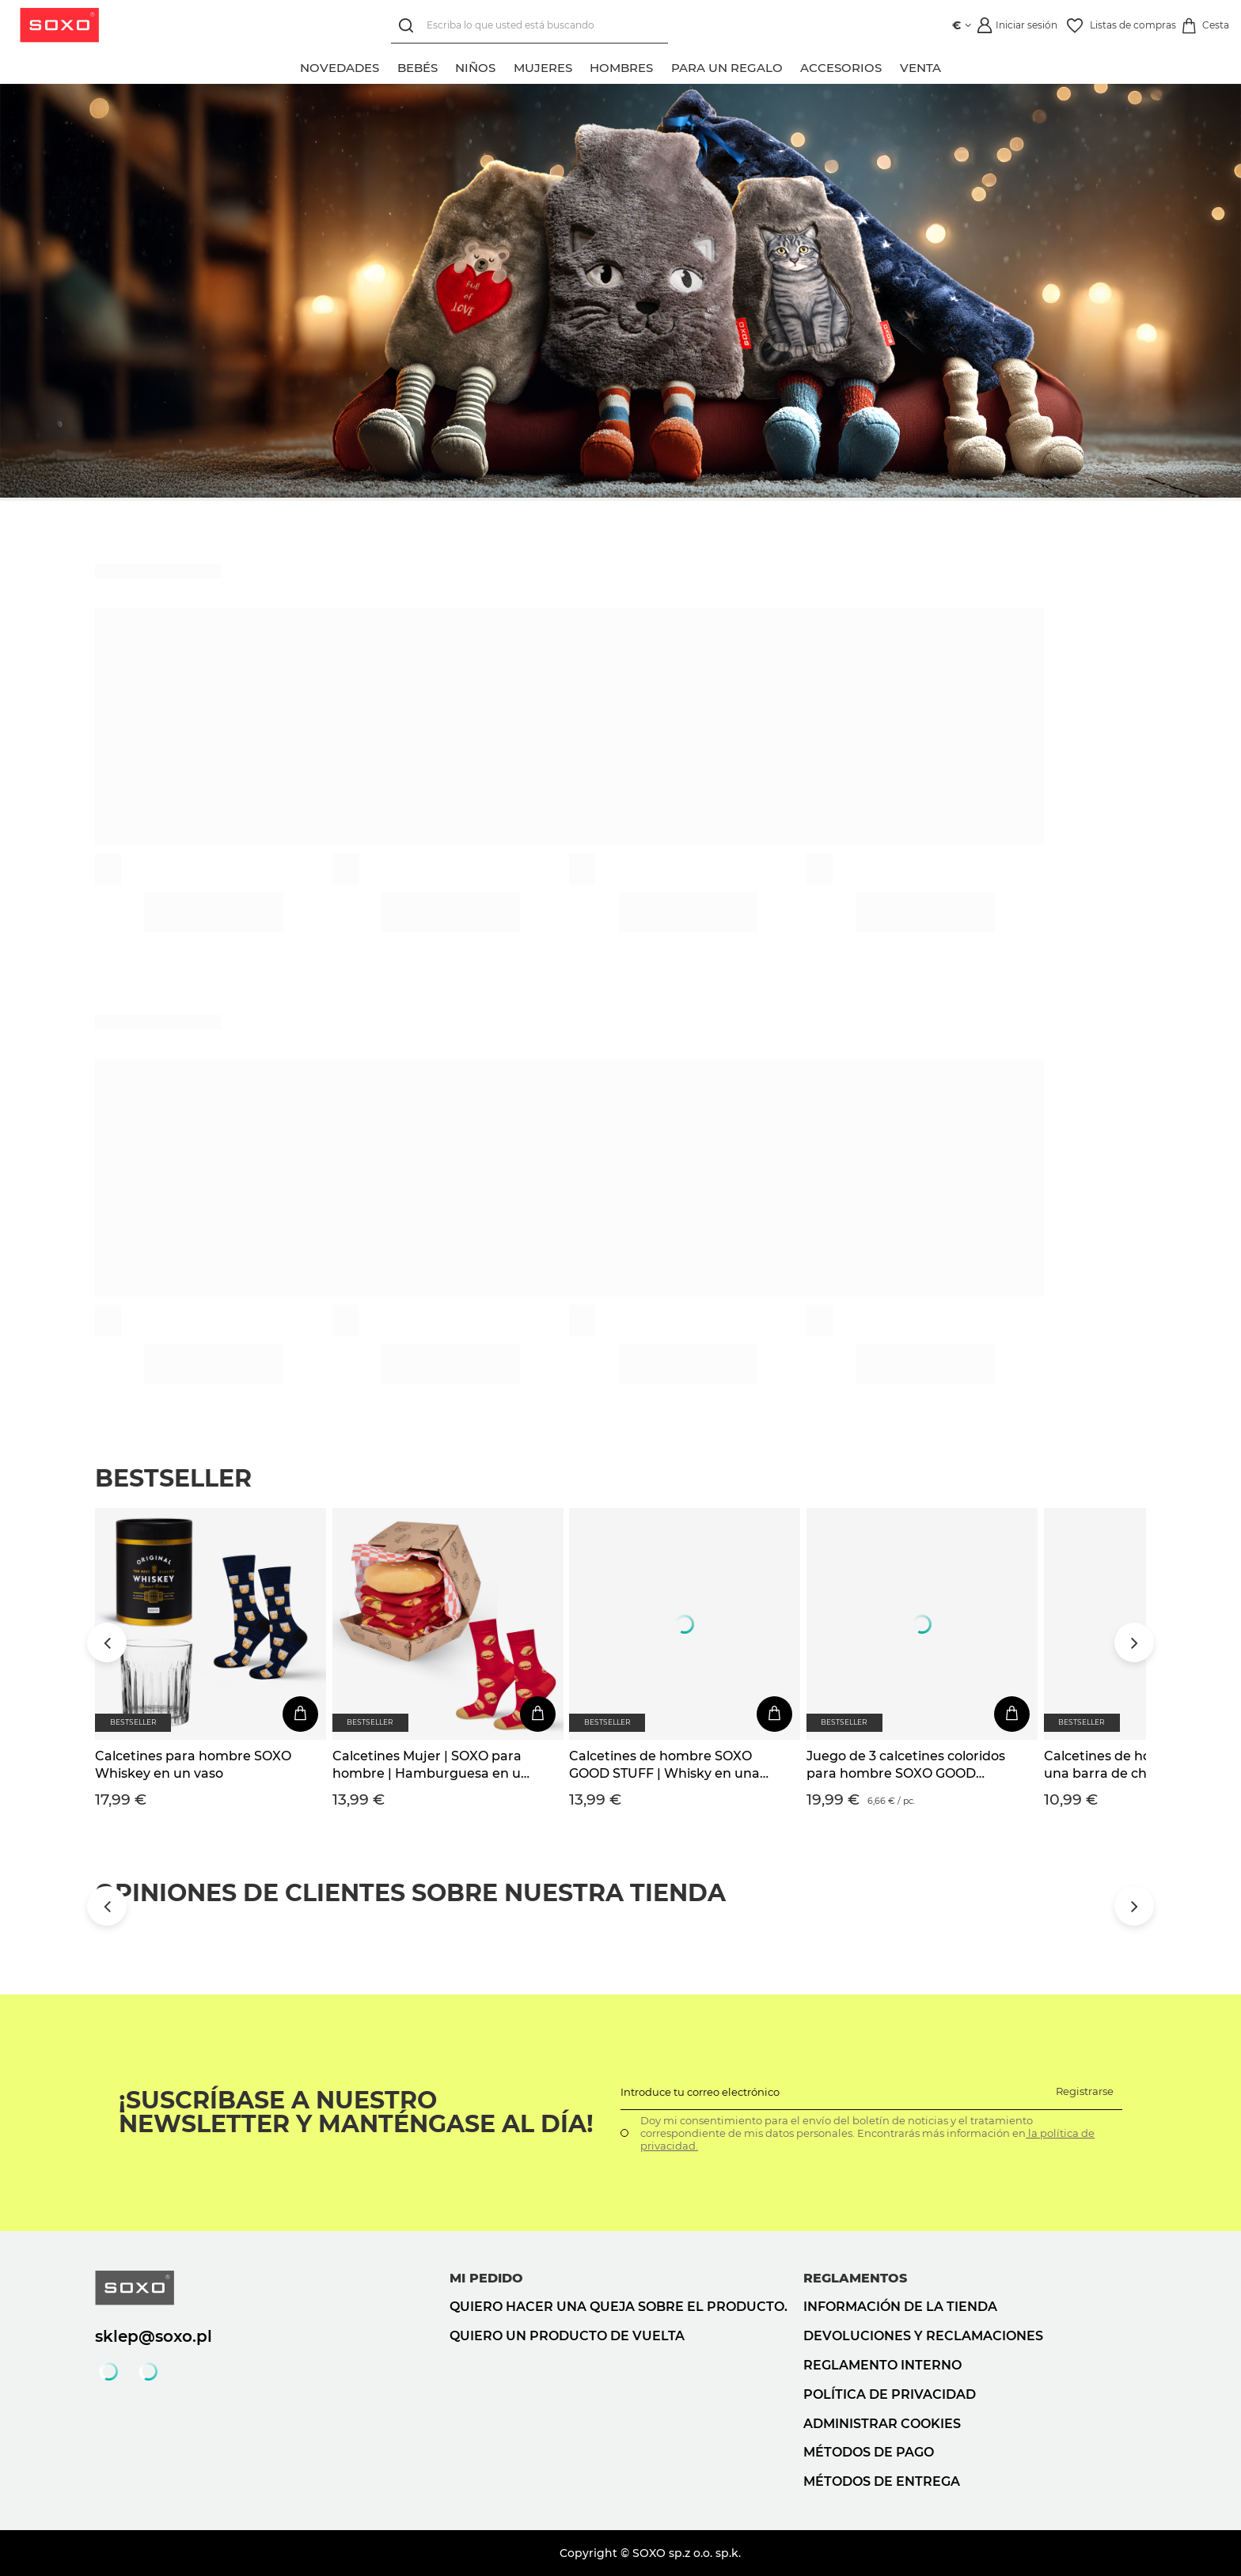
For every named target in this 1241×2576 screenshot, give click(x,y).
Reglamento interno (882, 2365)
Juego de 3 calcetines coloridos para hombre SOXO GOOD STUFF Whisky (905, 1765)
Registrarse (1085, 2091)
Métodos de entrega (881, 2481)
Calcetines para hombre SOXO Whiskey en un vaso (193, 1764)
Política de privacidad (889, 2394)
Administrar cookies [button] (882, 2423)
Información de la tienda (900, 2306)
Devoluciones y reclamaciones (923, 2335)
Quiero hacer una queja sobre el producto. (618, 2306)
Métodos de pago (868, 2452)
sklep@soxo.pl (153, 2336)
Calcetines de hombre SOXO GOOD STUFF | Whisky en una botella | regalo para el (664, 1765)
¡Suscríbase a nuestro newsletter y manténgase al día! (356, 2112)
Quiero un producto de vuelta (567, 2335)
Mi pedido (486, 2278)
